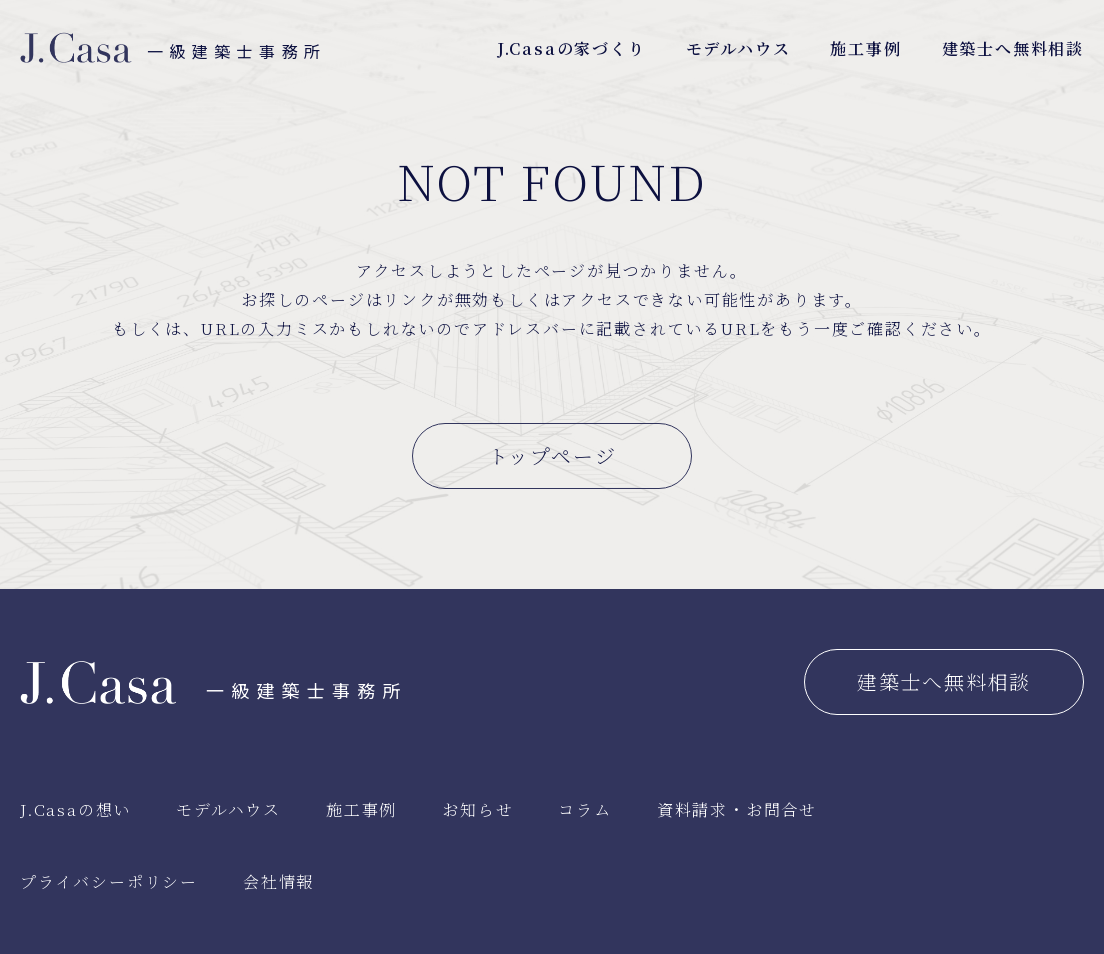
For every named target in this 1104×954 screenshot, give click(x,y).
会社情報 (278, 881)
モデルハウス (738, 48)
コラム (584, 809)
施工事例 (865, 48)
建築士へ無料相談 (1013, 48)
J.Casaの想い (75, 809)
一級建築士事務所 (173, 51)
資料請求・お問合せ (737, 809)
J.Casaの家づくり (571, 48)
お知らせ (477, 809)
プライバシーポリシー (109, 881)
